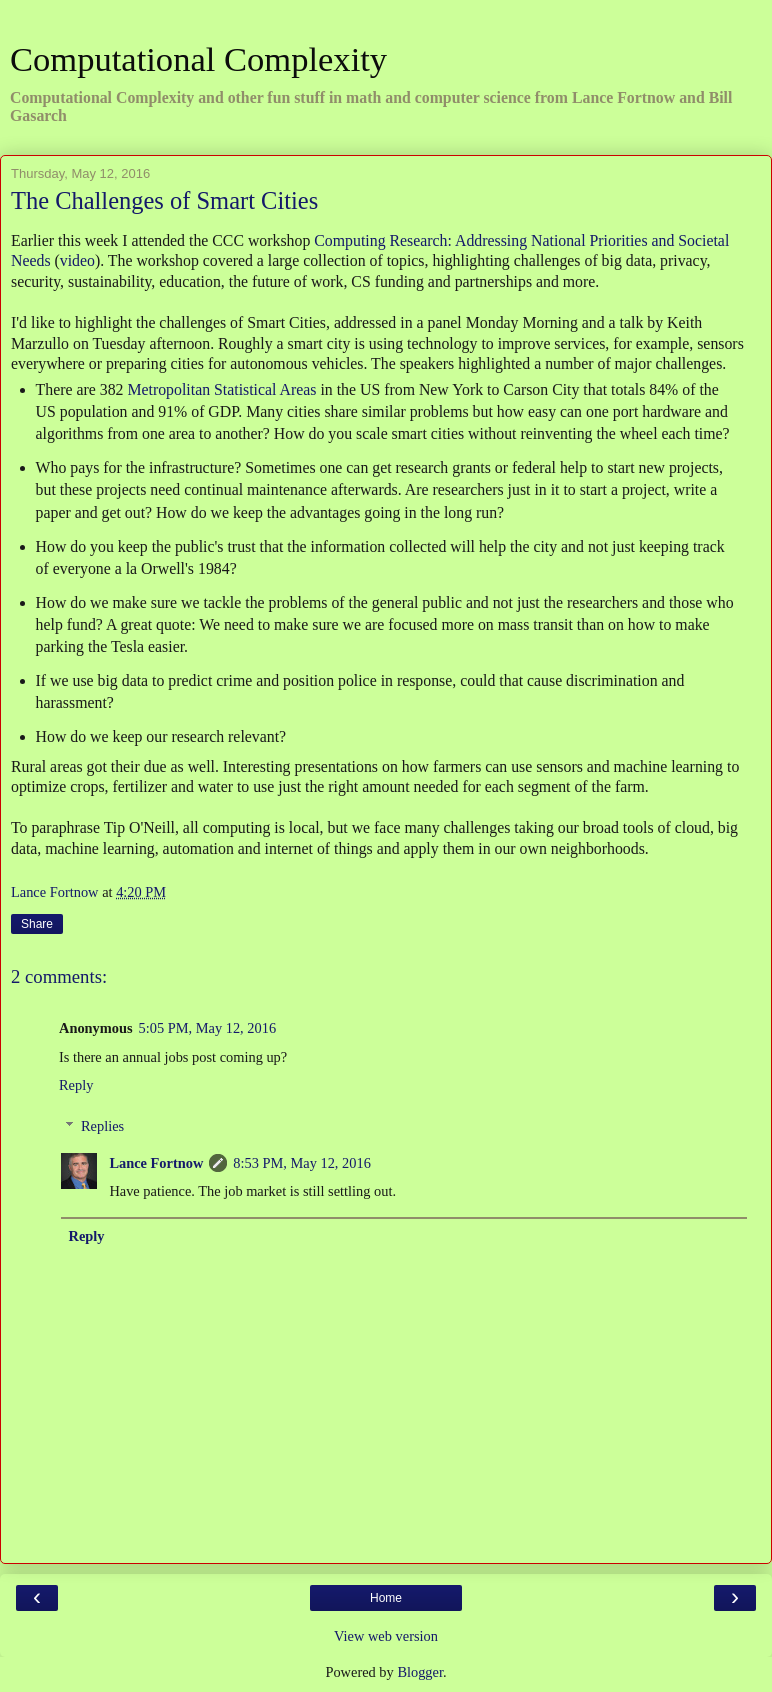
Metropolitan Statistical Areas (221, 389)
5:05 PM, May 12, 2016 (208, 1028)
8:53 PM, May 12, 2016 (302, 1163)
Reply (76, 1085)
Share (37, 924)
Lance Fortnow (156, 1163)
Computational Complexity (198, 59)
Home (386, 1598)
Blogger (420, 1672)
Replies (102, 1126)
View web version (386, 1636)
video (77, 260)
